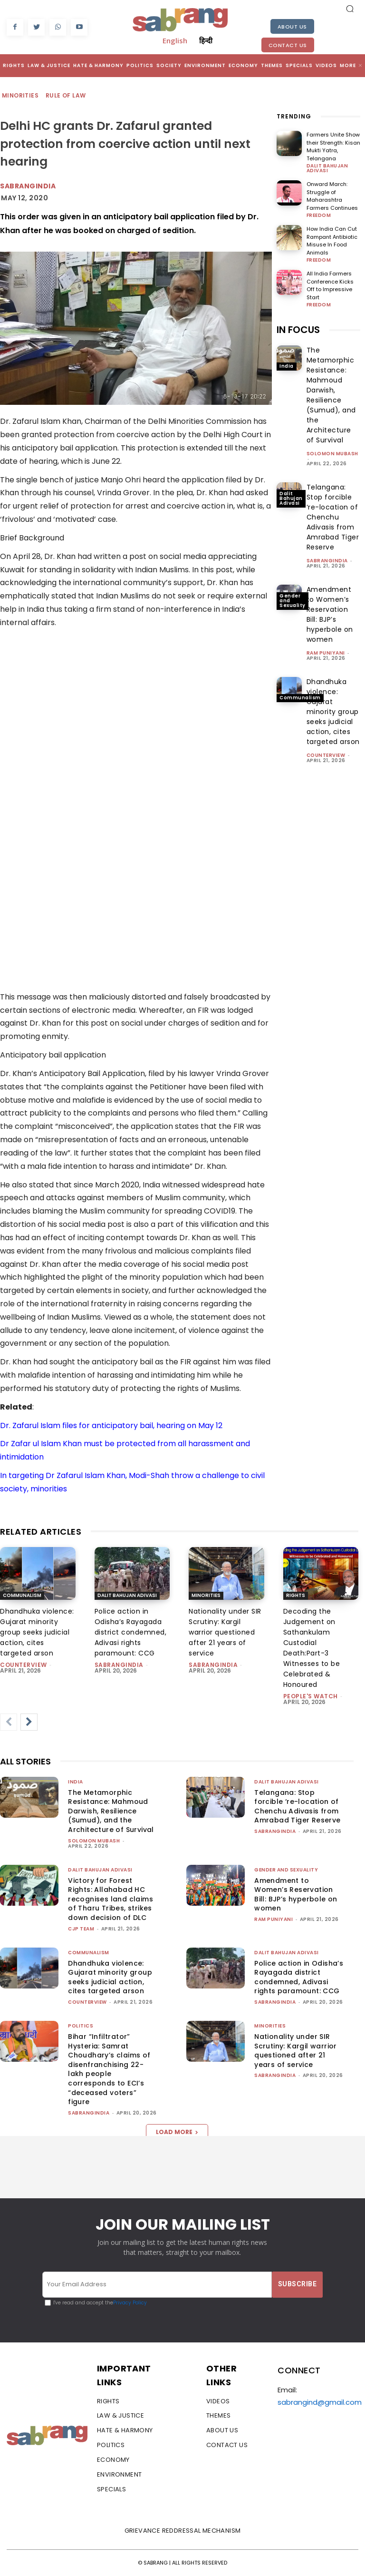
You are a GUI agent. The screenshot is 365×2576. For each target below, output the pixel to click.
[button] (349, 8)
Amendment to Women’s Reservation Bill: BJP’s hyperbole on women (330, 614)
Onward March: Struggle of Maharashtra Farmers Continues (332, 196)
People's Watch (310, 1696)
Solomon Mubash (332, 453)
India (286, 366)
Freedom (319, 215)
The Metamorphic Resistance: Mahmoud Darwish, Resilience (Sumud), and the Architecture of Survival (331, 395)
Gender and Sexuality (292, 600)
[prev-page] (8, 1722)
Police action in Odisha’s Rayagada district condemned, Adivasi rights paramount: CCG (131, 1632)
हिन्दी (205, 40)
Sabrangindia (28, 186)
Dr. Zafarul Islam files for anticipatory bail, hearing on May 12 (111, 1425)
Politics (80, 2025)
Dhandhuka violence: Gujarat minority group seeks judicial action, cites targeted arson (333, 711)
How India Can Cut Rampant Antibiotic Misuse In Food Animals (332, 240)
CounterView (326, 755)
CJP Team (81, 1928)
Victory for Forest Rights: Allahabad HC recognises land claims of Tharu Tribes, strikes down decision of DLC (110, 1899)
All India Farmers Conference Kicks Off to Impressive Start (330, 285)
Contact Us (288, 45)
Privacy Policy (130, 2302)
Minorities (20, 95)
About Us (292, 26)
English (175, 40)
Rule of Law (66, 95)
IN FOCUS (298, 329)
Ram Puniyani (326, 652)
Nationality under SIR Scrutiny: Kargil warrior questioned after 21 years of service (225, 1632)
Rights (295, 1595)
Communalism (300, 697)
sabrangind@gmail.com (320, 2402)
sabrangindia (327, 560)
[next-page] (29, 1722)
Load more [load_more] (177, 2132)
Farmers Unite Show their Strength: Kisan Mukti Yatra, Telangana (333, 146)
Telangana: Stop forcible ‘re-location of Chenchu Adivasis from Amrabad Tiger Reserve (333, 517)
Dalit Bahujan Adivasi (327, 168)
